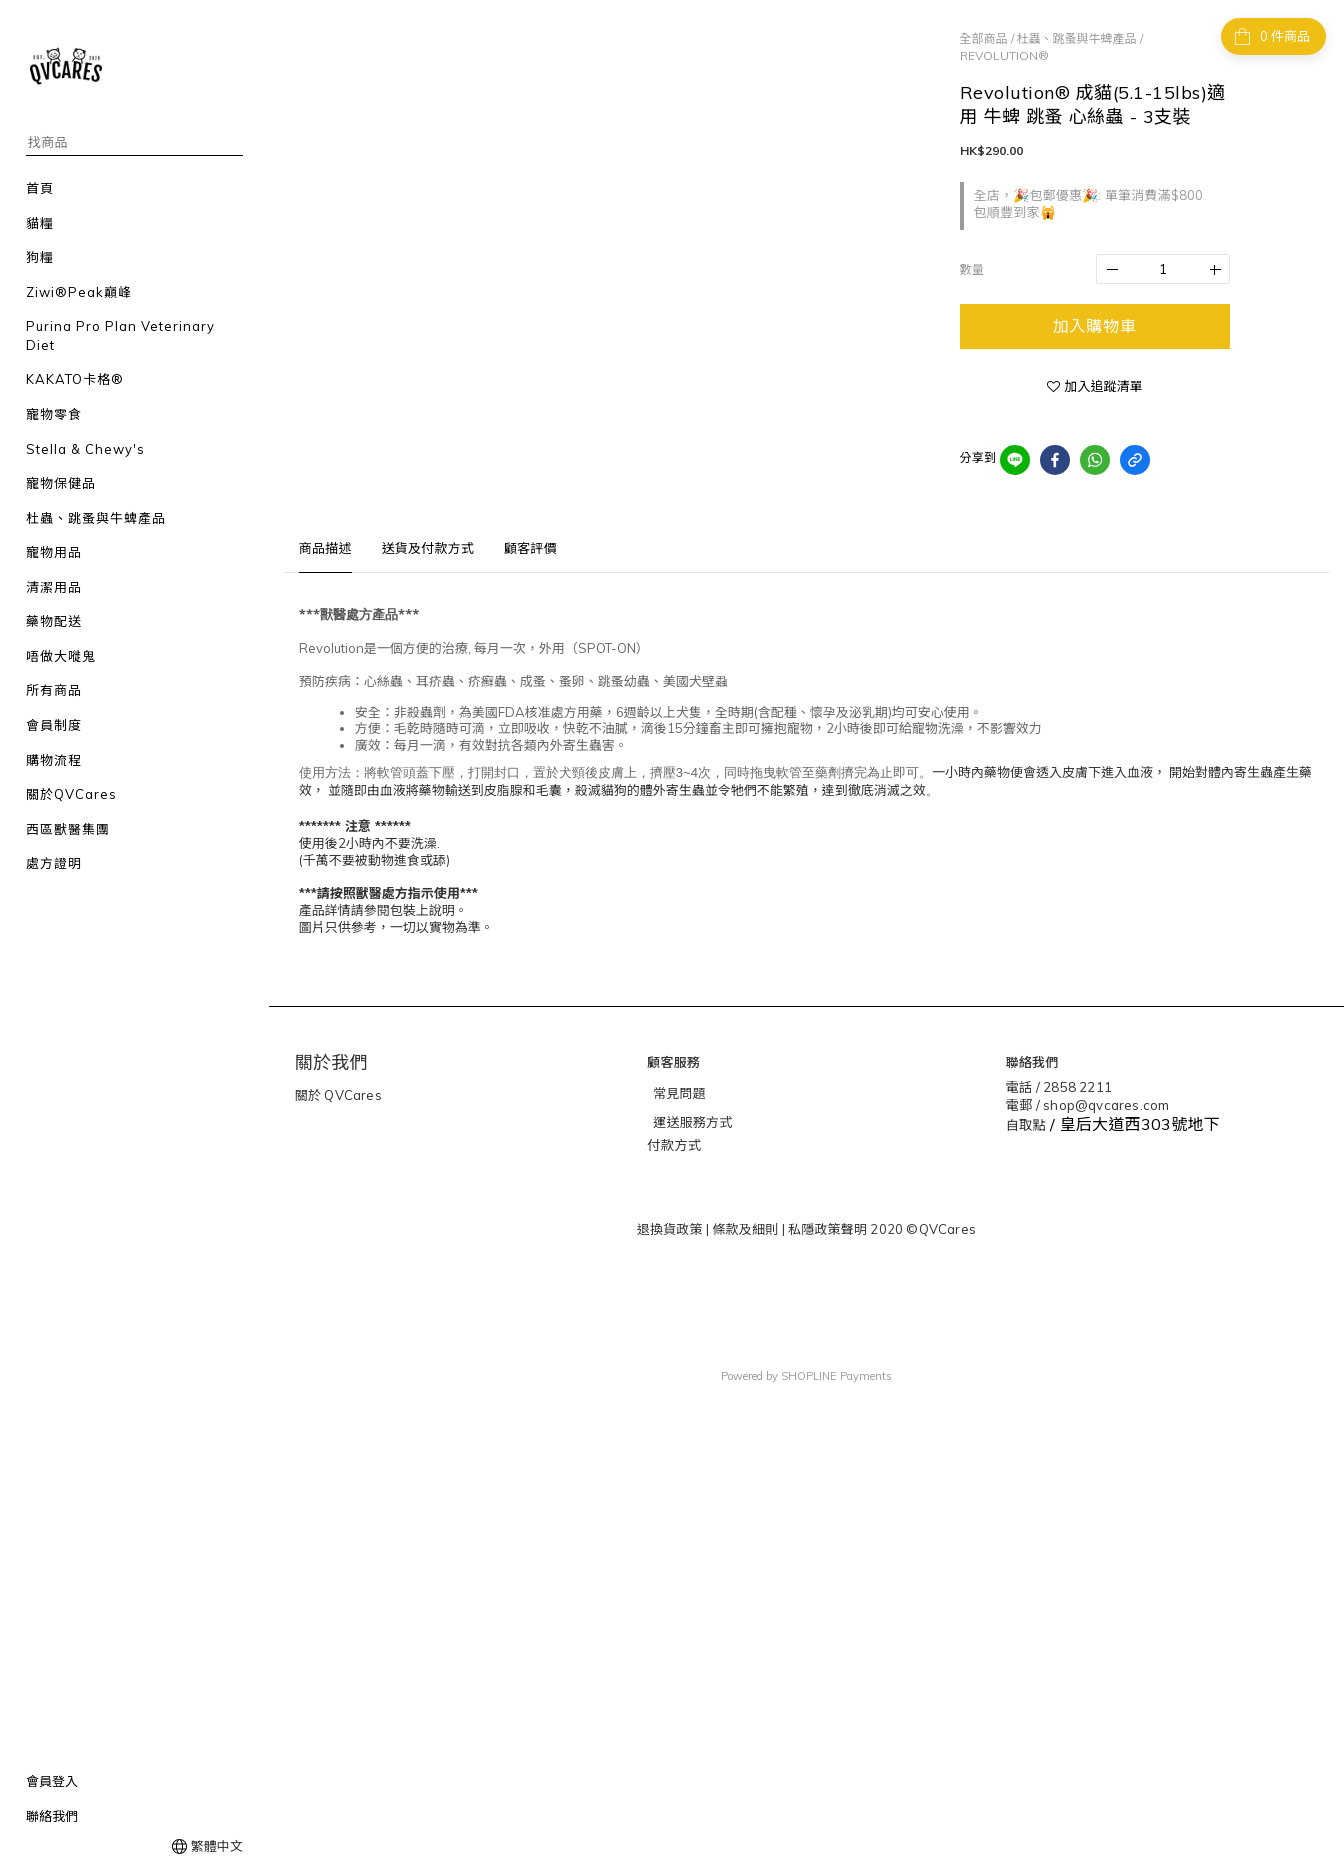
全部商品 (984, 38)
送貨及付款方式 (428, 548)
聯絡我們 (52, 1816)
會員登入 (52, 1781)
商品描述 (325, 548)
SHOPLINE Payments (836, 1375)
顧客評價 (530, 548)
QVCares (351, 1095)
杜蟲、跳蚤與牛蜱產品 (1077, 38)
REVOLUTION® (1004, 55)
